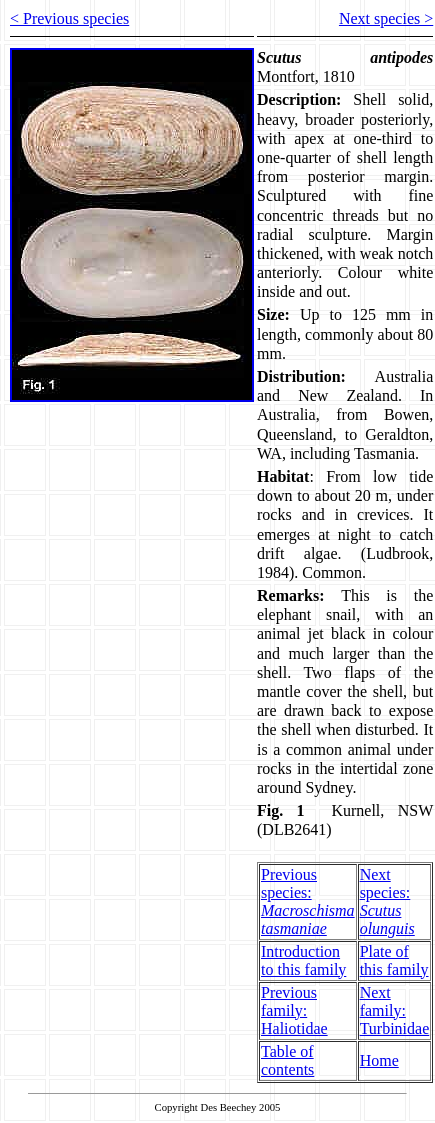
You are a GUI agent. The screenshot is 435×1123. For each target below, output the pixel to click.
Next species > (386, 18)
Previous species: (308, 901)
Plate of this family (394, 960)
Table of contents (287, 1060)
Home (379, 1060)
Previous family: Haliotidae (294, 1010)
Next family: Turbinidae (395, 1010)
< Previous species (69, 18)
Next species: (387, 901)
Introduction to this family (303, 960)
